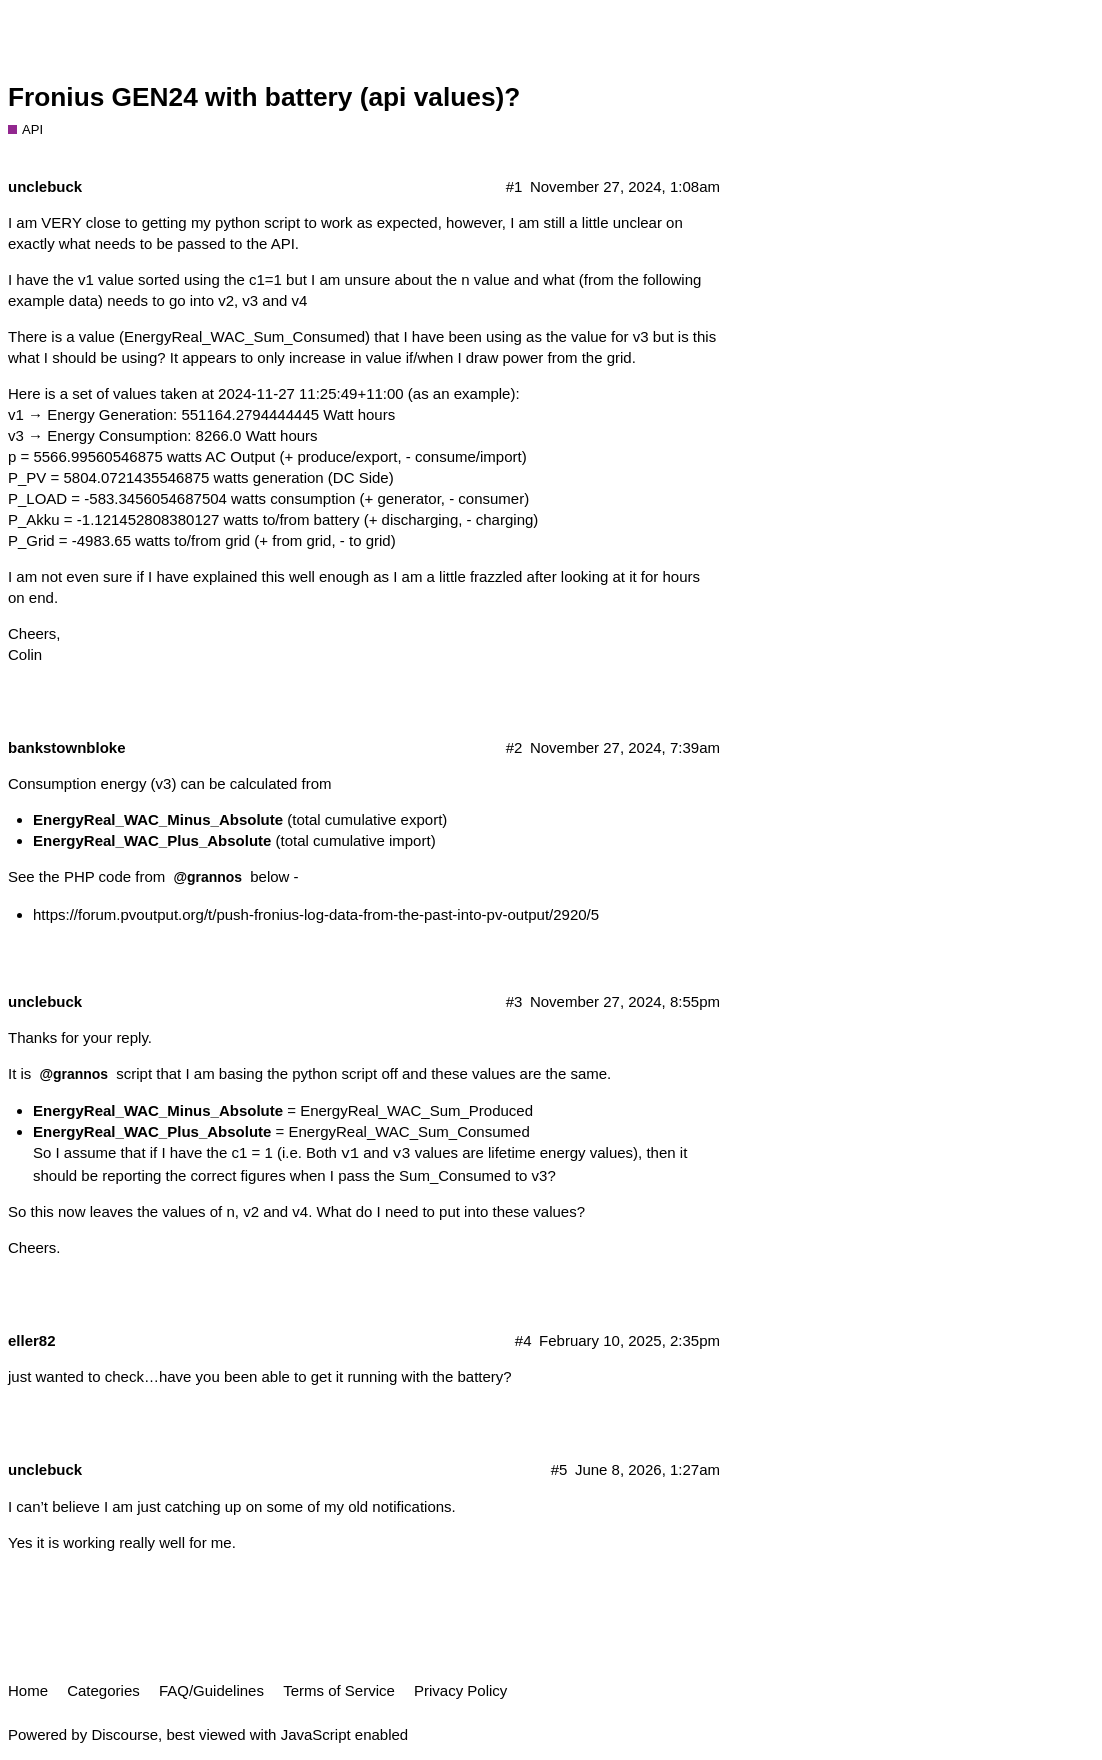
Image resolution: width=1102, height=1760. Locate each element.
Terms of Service (339, 1690)
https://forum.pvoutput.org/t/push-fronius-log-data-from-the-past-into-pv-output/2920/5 (316, 914)
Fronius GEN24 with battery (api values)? (264, 97)
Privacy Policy (460, 1690)
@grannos (207, 877)
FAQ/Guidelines (211, 1690)
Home (28, 1690)
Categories (103, 1690)
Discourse (124, 1734)
